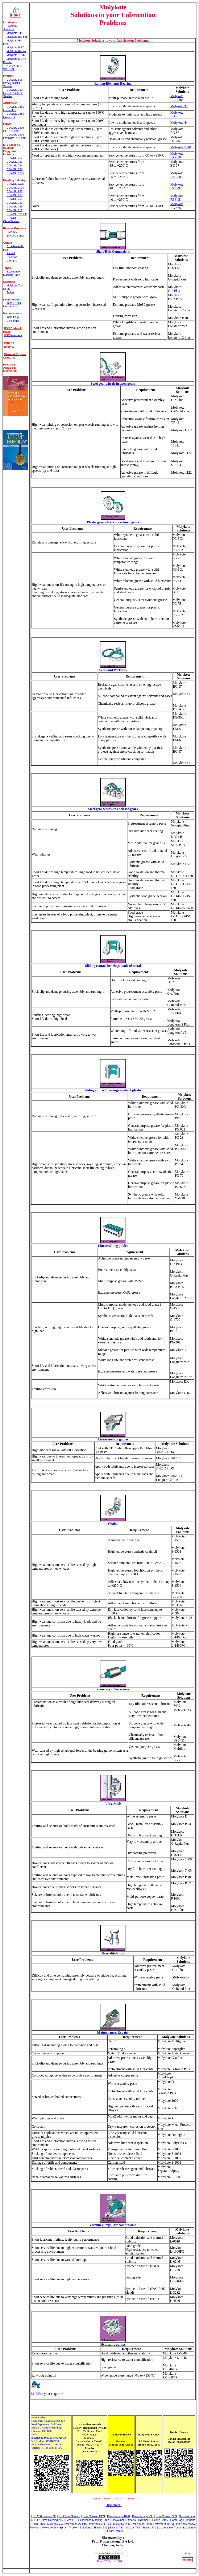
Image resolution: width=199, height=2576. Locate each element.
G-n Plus (174, 290)
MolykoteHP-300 (176, 155)
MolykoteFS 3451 (176, 197)
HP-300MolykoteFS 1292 (176, 182)
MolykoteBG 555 (176, 206)
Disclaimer (113, 2505)
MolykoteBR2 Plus (176, 98)
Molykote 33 (178, 106)
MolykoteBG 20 (176, 114)
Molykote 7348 (180, 147)
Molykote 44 (178, 122)
